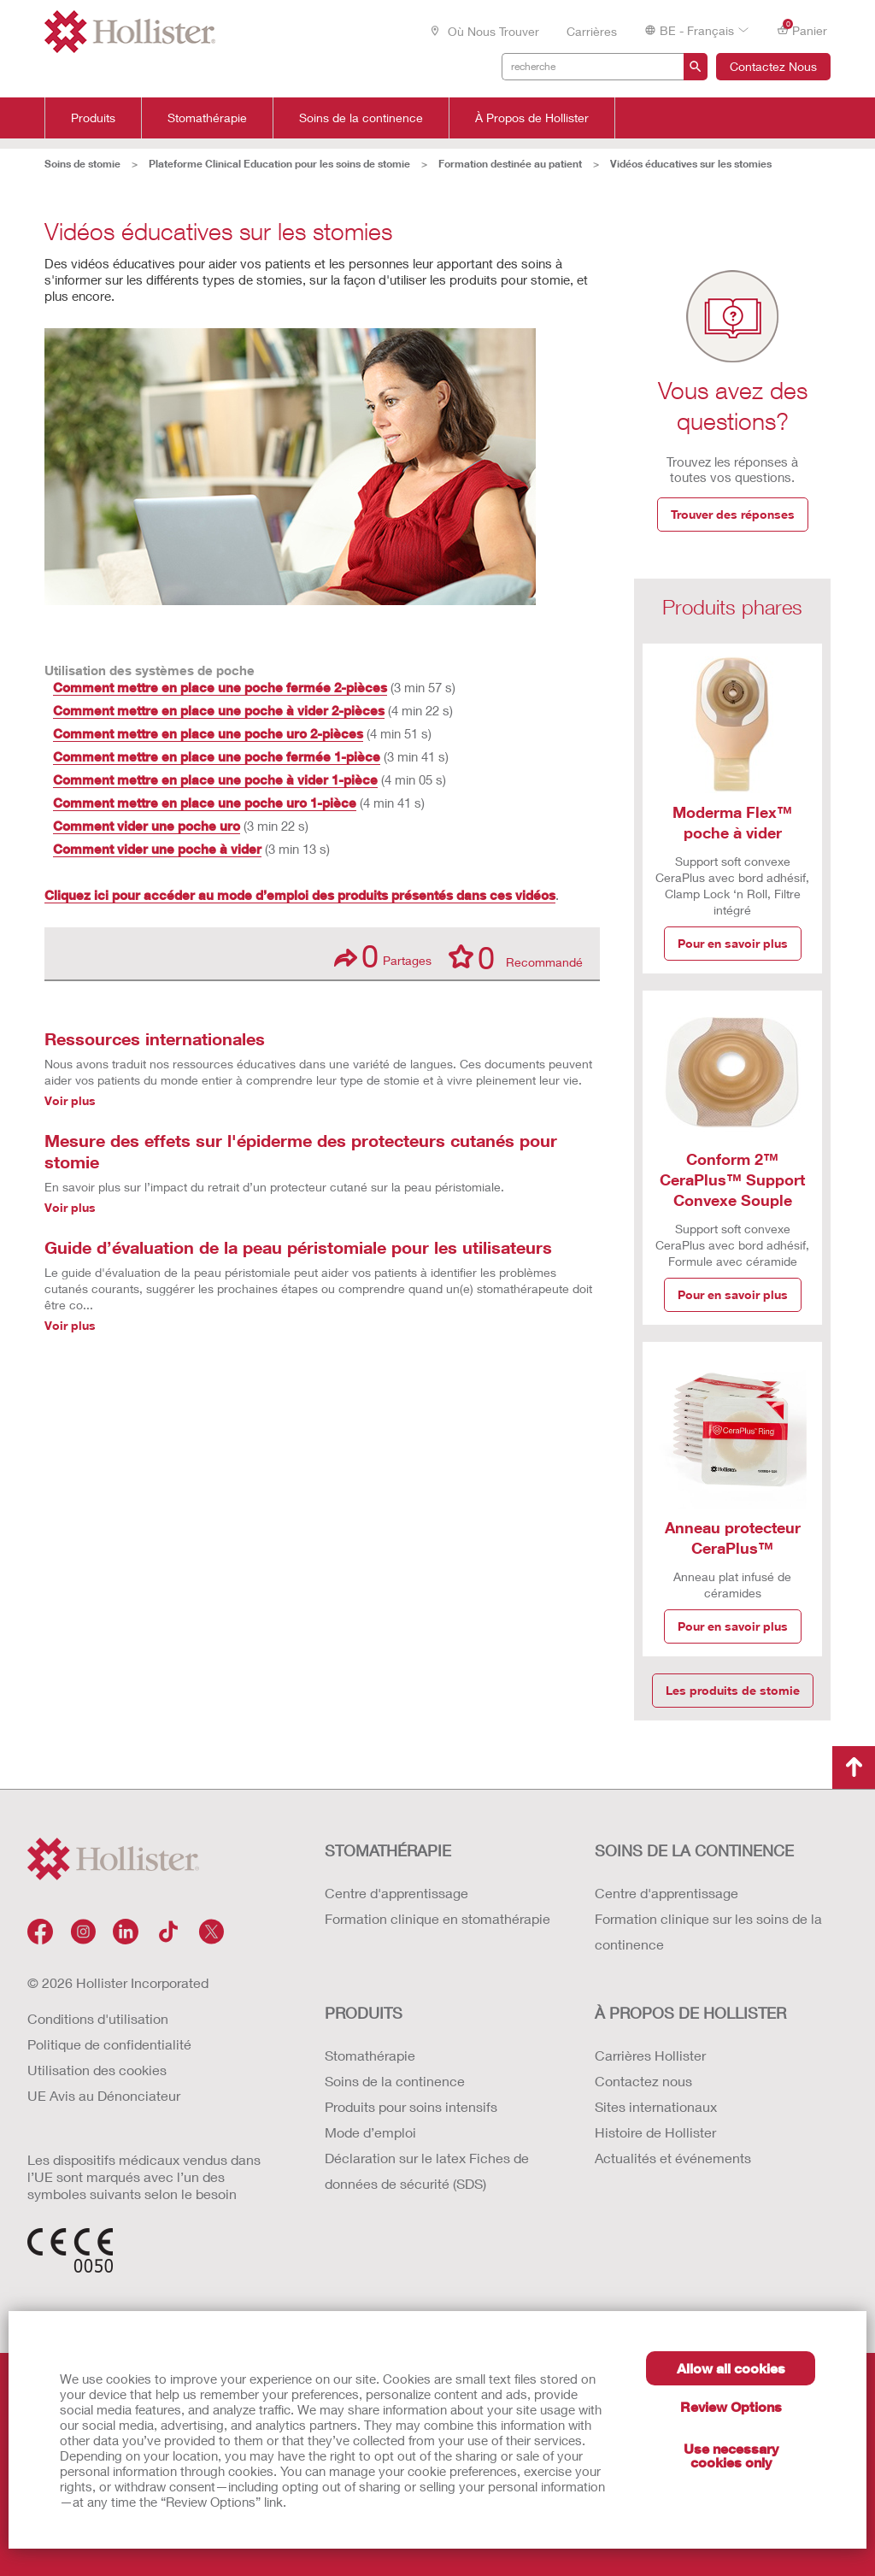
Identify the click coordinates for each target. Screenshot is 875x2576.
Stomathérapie (207, 118)
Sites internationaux (656, 2106)
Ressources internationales (154, 1038)
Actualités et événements (673, 2158)
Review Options (731, 2406)
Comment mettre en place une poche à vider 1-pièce (215, 779)
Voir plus (70, 1100)
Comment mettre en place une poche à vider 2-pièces (219, 710)
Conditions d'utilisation (97, 2018)
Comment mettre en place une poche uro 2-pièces (208, 733)
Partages (383, 956)
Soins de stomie (82, 163)
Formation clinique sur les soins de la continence (708, 1931)
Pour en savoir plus (733, 943)
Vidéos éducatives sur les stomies (691, 163)
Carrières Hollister (650, 2055)
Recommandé (516, 956)
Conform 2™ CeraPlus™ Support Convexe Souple (732, 1179)
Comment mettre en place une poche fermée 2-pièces (220, 687)
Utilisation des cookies (97, 2069)
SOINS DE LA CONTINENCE (694, 1850)
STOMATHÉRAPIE (388, 1850)
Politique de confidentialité (109, 2044)
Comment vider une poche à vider (157, 848)
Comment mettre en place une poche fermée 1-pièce (216, 756)
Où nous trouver (484, 31)
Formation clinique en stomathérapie (437, 1918)
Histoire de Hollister (655, 2132)
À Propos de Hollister (532, 118)
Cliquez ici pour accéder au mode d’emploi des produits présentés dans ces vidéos (299, 895)
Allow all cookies (731, 2368)
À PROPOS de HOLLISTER (690, 2012)
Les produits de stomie (733, 1690)
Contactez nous (643, 2081)
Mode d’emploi (370, 2132)
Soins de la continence (361, 118)
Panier (802, 29)
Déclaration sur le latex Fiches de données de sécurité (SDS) (427, 2170)
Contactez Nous (773, 66)
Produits (93, 118)
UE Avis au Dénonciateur (103, 2095)
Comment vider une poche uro (146, 825)
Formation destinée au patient (510, 163)
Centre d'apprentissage (396, 1893)
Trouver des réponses (733, 514)
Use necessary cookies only (731, 2455)
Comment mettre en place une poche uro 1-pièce (204, 802)
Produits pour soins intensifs (411, 2106)
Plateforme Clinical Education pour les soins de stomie (279, 163)
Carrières (592, 31)
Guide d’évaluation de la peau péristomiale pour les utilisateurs (298, 1247)
